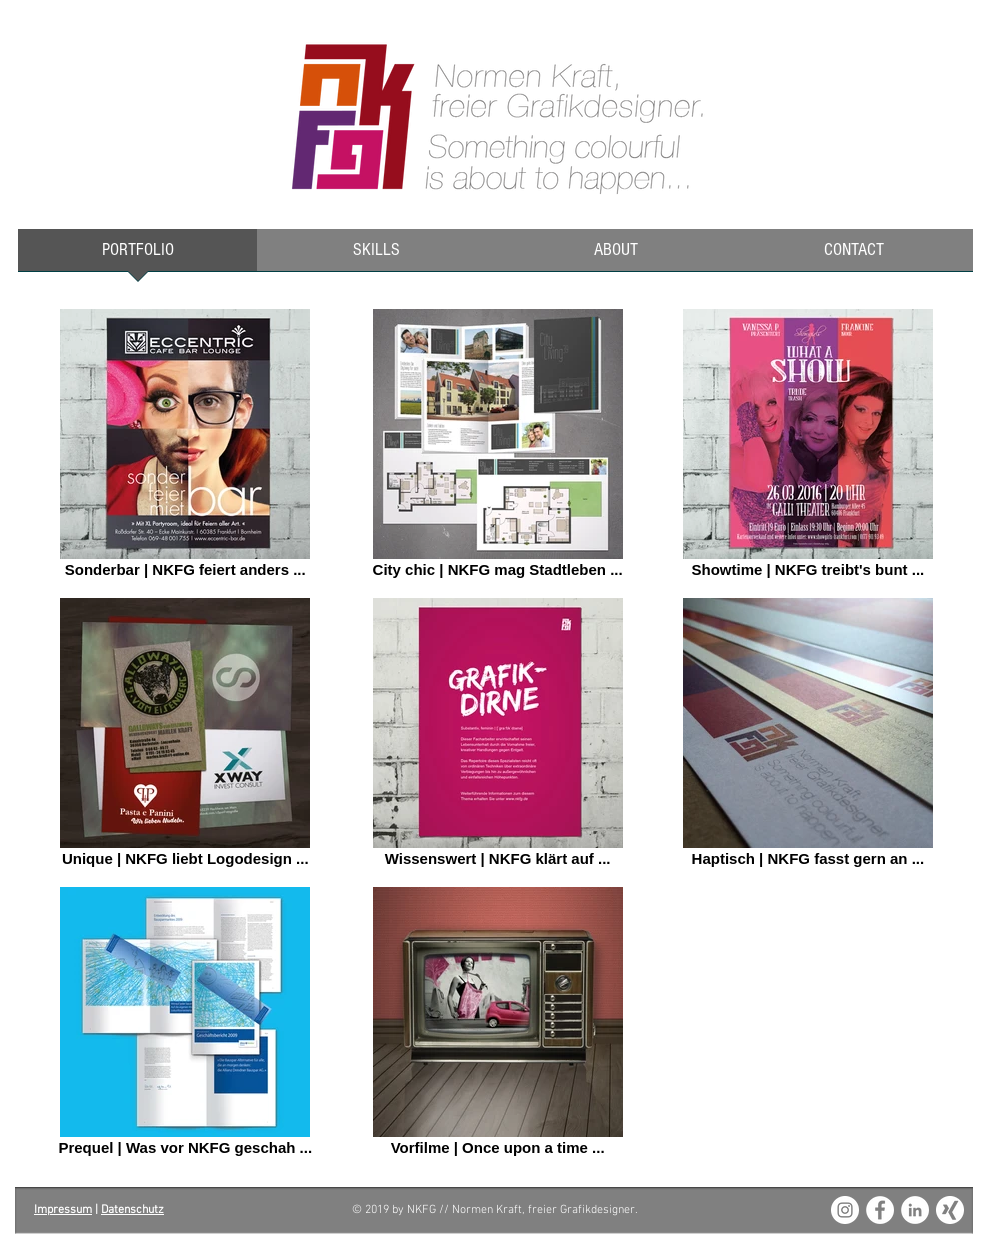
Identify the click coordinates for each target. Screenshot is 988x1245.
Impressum (63, 1210)
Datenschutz (132, 1210)
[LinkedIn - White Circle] (915, 1210)
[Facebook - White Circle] (880, 1210)
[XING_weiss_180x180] (950, 1210)
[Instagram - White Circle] (845, 1210)
